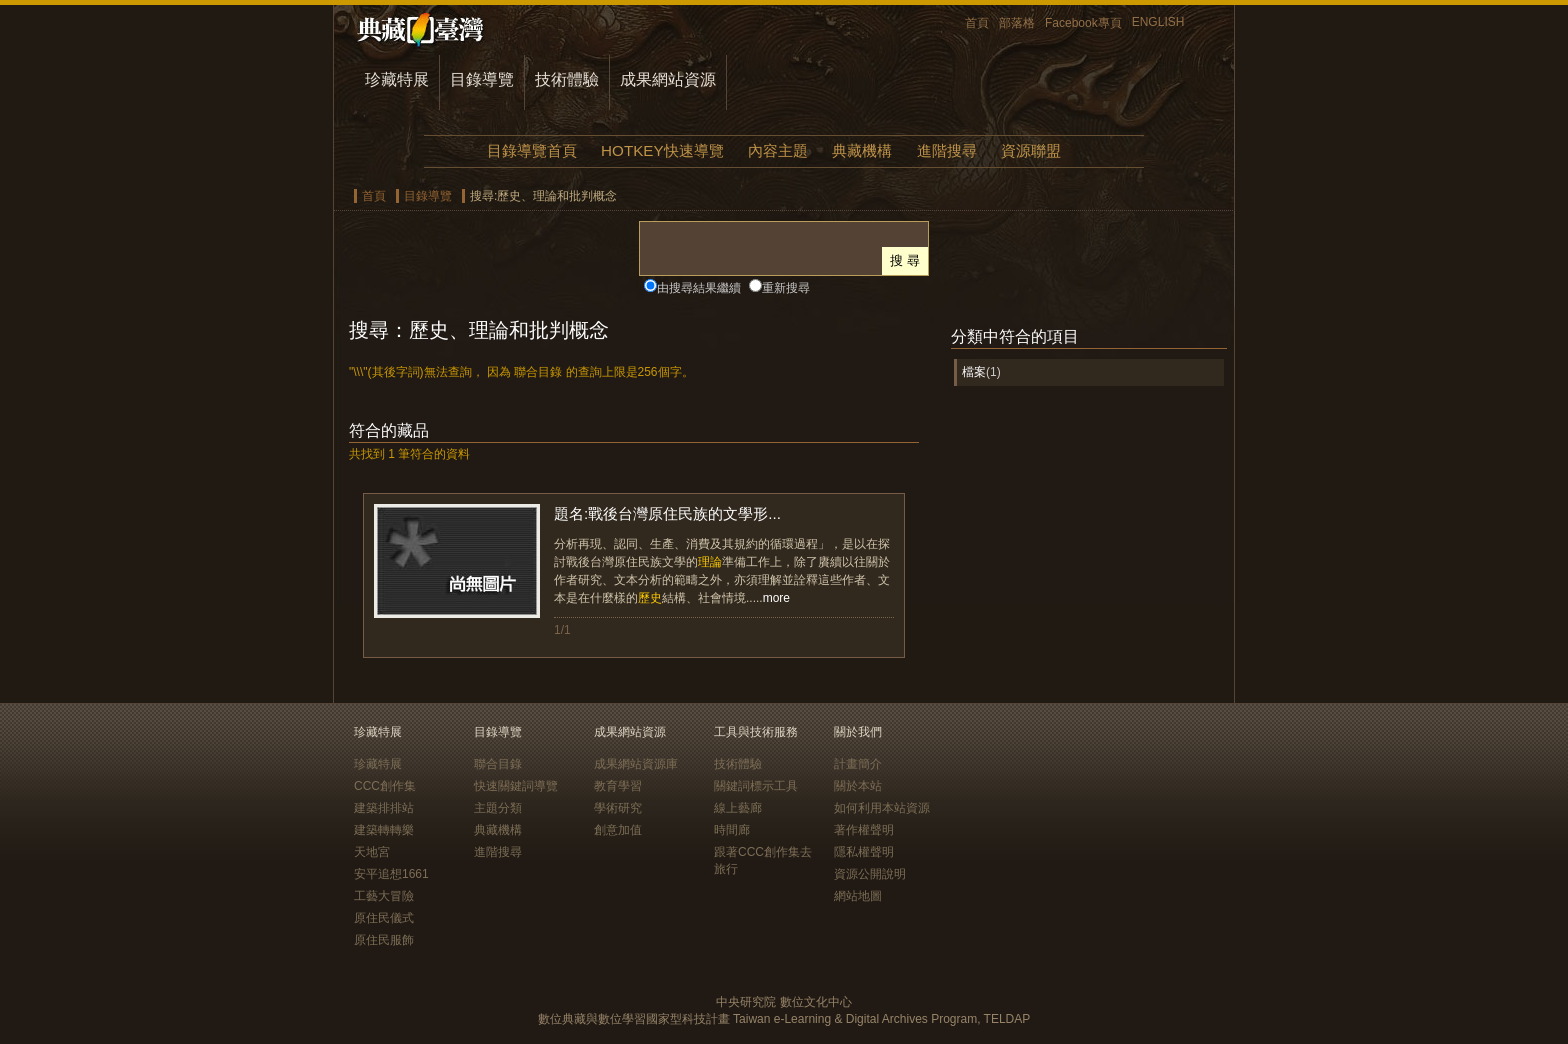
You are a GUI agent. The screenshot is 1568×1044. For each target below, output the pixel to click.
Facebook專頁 (1083, 23)
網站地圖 (858, 896)
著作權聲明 (864, 830)
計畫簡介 (858, 764)
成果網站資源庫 (636, 764)
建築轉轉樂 (384, 830)
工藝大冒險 (384, 896)
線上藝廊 (738, 808)
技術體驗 (567, 79)
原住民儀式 (384, 918)
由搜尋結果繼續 (699, 288)
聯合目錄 (498, 764)
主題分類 (498, 808)
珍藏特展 (397, 79)
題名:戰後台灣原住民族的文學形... (667, 513)
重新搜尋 (786, 288)
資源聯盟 (1031, 150)
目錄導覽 (482, 79)
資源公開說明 (870, 874)
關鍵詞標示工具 (756, 786)
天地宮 (372, 852)
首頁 (977, 23)
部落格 (1017, 23)
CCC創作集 (385, 786)
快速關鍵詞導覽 (516, 786)
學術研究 (618, 808)
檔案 (974, 372)
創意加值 (618, 830)
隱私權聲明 (864, 852)
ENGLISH (1158, 22)
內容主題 (778, 150)
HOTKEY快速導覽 (662, 150)
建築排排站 (384, 808)
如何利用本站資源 (882, 808)
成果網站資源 (668, 79)
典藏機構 (862, 150)
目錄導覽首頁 (532, 150)
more (776, 598)
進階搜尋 (947, 150)
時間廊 (732, 830)
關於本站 (858, 786)
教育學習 (618, 786)
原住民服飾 (384, 940)
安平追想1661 (391, 874)
